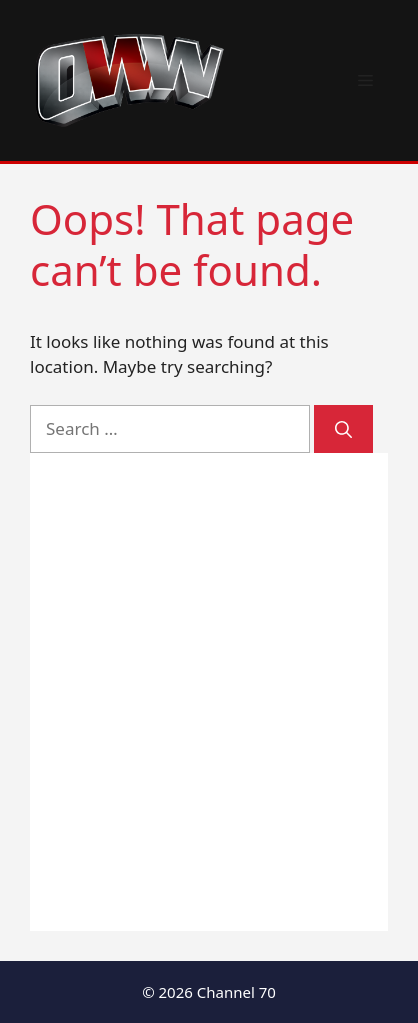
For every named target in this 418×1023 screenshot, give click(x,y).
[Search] (343, 429)
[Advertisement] (209, 692)
